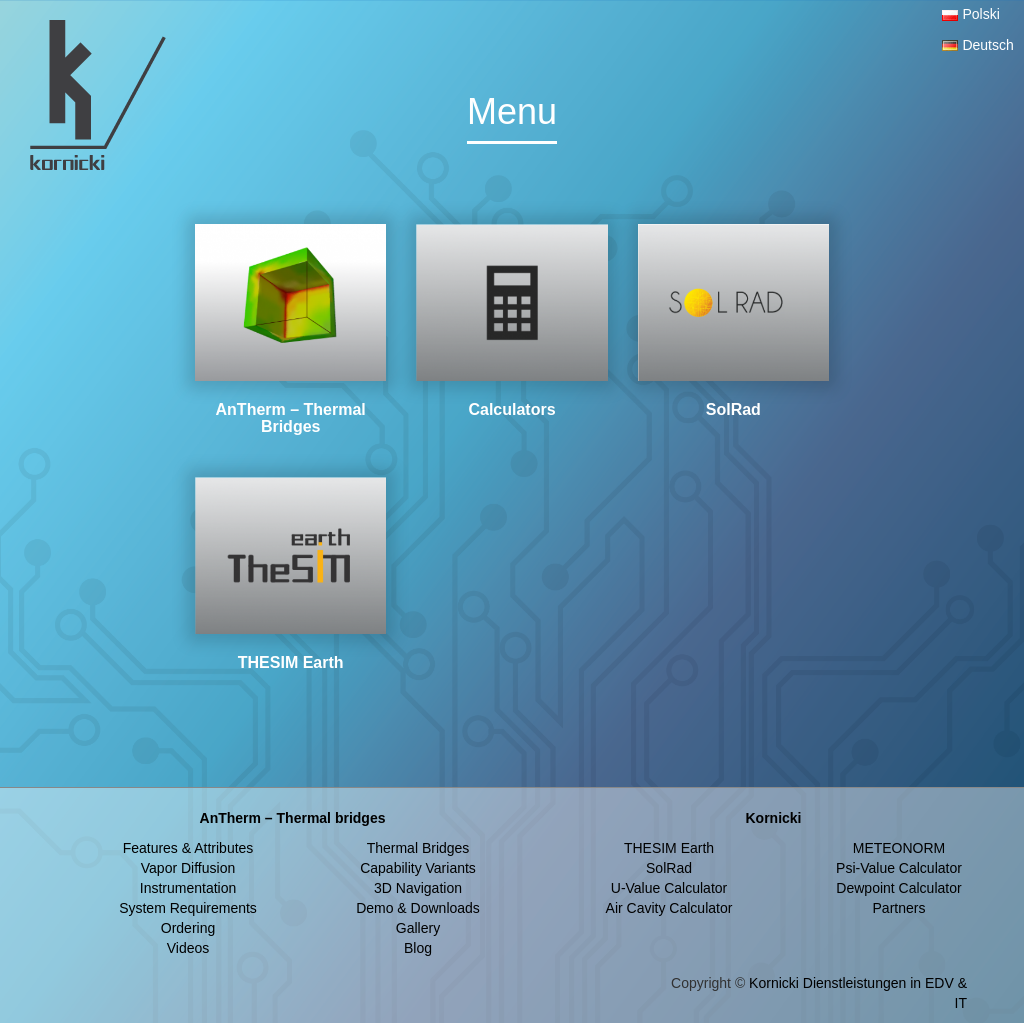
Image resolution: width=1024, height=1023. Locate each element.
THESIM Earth (291, 662)
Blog (418, 948)
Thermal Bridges (418, 848)
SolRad (733, 409)
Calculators (511, 409)
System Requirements (188, 908)
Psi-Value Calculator (899, 868)
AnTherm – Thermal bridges (293, 818)
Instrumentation (188, 888)
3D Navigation (418, 888)
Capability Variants (418, 868)
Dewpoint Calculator (898, 888)
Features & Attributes (188, 848)
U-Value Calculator (669, 888)
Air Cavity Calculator (669, 908)
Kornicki (773, 818)
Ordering (188, 928)
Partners (899, 908)
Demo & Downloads (418, 908)
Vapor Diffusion (188, 868)
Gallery (418, 928)
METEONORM (899, 848)
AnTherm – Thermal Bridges (291, 418)
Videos (188, 948)
